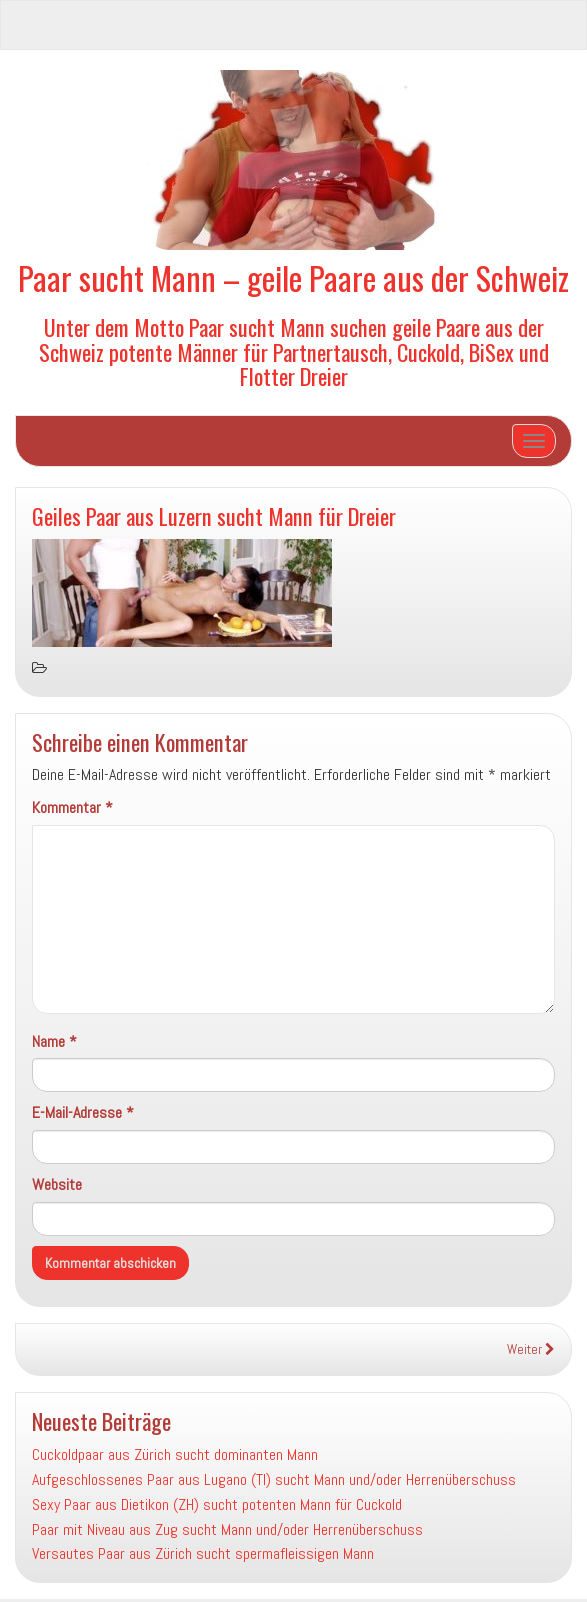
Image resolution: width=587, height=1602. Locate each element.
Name (54, 1041)
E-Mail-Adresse (83, 1112)
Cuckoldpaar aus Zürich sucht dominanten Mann (175, 1454)
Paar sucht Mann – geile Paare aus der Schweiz (293, 277)
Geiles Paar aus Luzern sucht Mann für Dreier (214, 515)
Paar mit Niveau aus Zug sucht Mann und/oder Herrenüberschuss (227, 1529)
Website (57, 1184)
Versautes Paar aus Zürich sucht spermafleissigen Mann (203, 1553)
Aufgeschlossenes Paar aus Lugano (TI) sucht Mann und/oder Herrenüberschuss (274, 1479)
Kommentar (72, 807)
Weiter (531, 1349)
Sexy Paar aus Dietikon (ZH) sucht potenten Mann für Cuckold (217, 1504)
